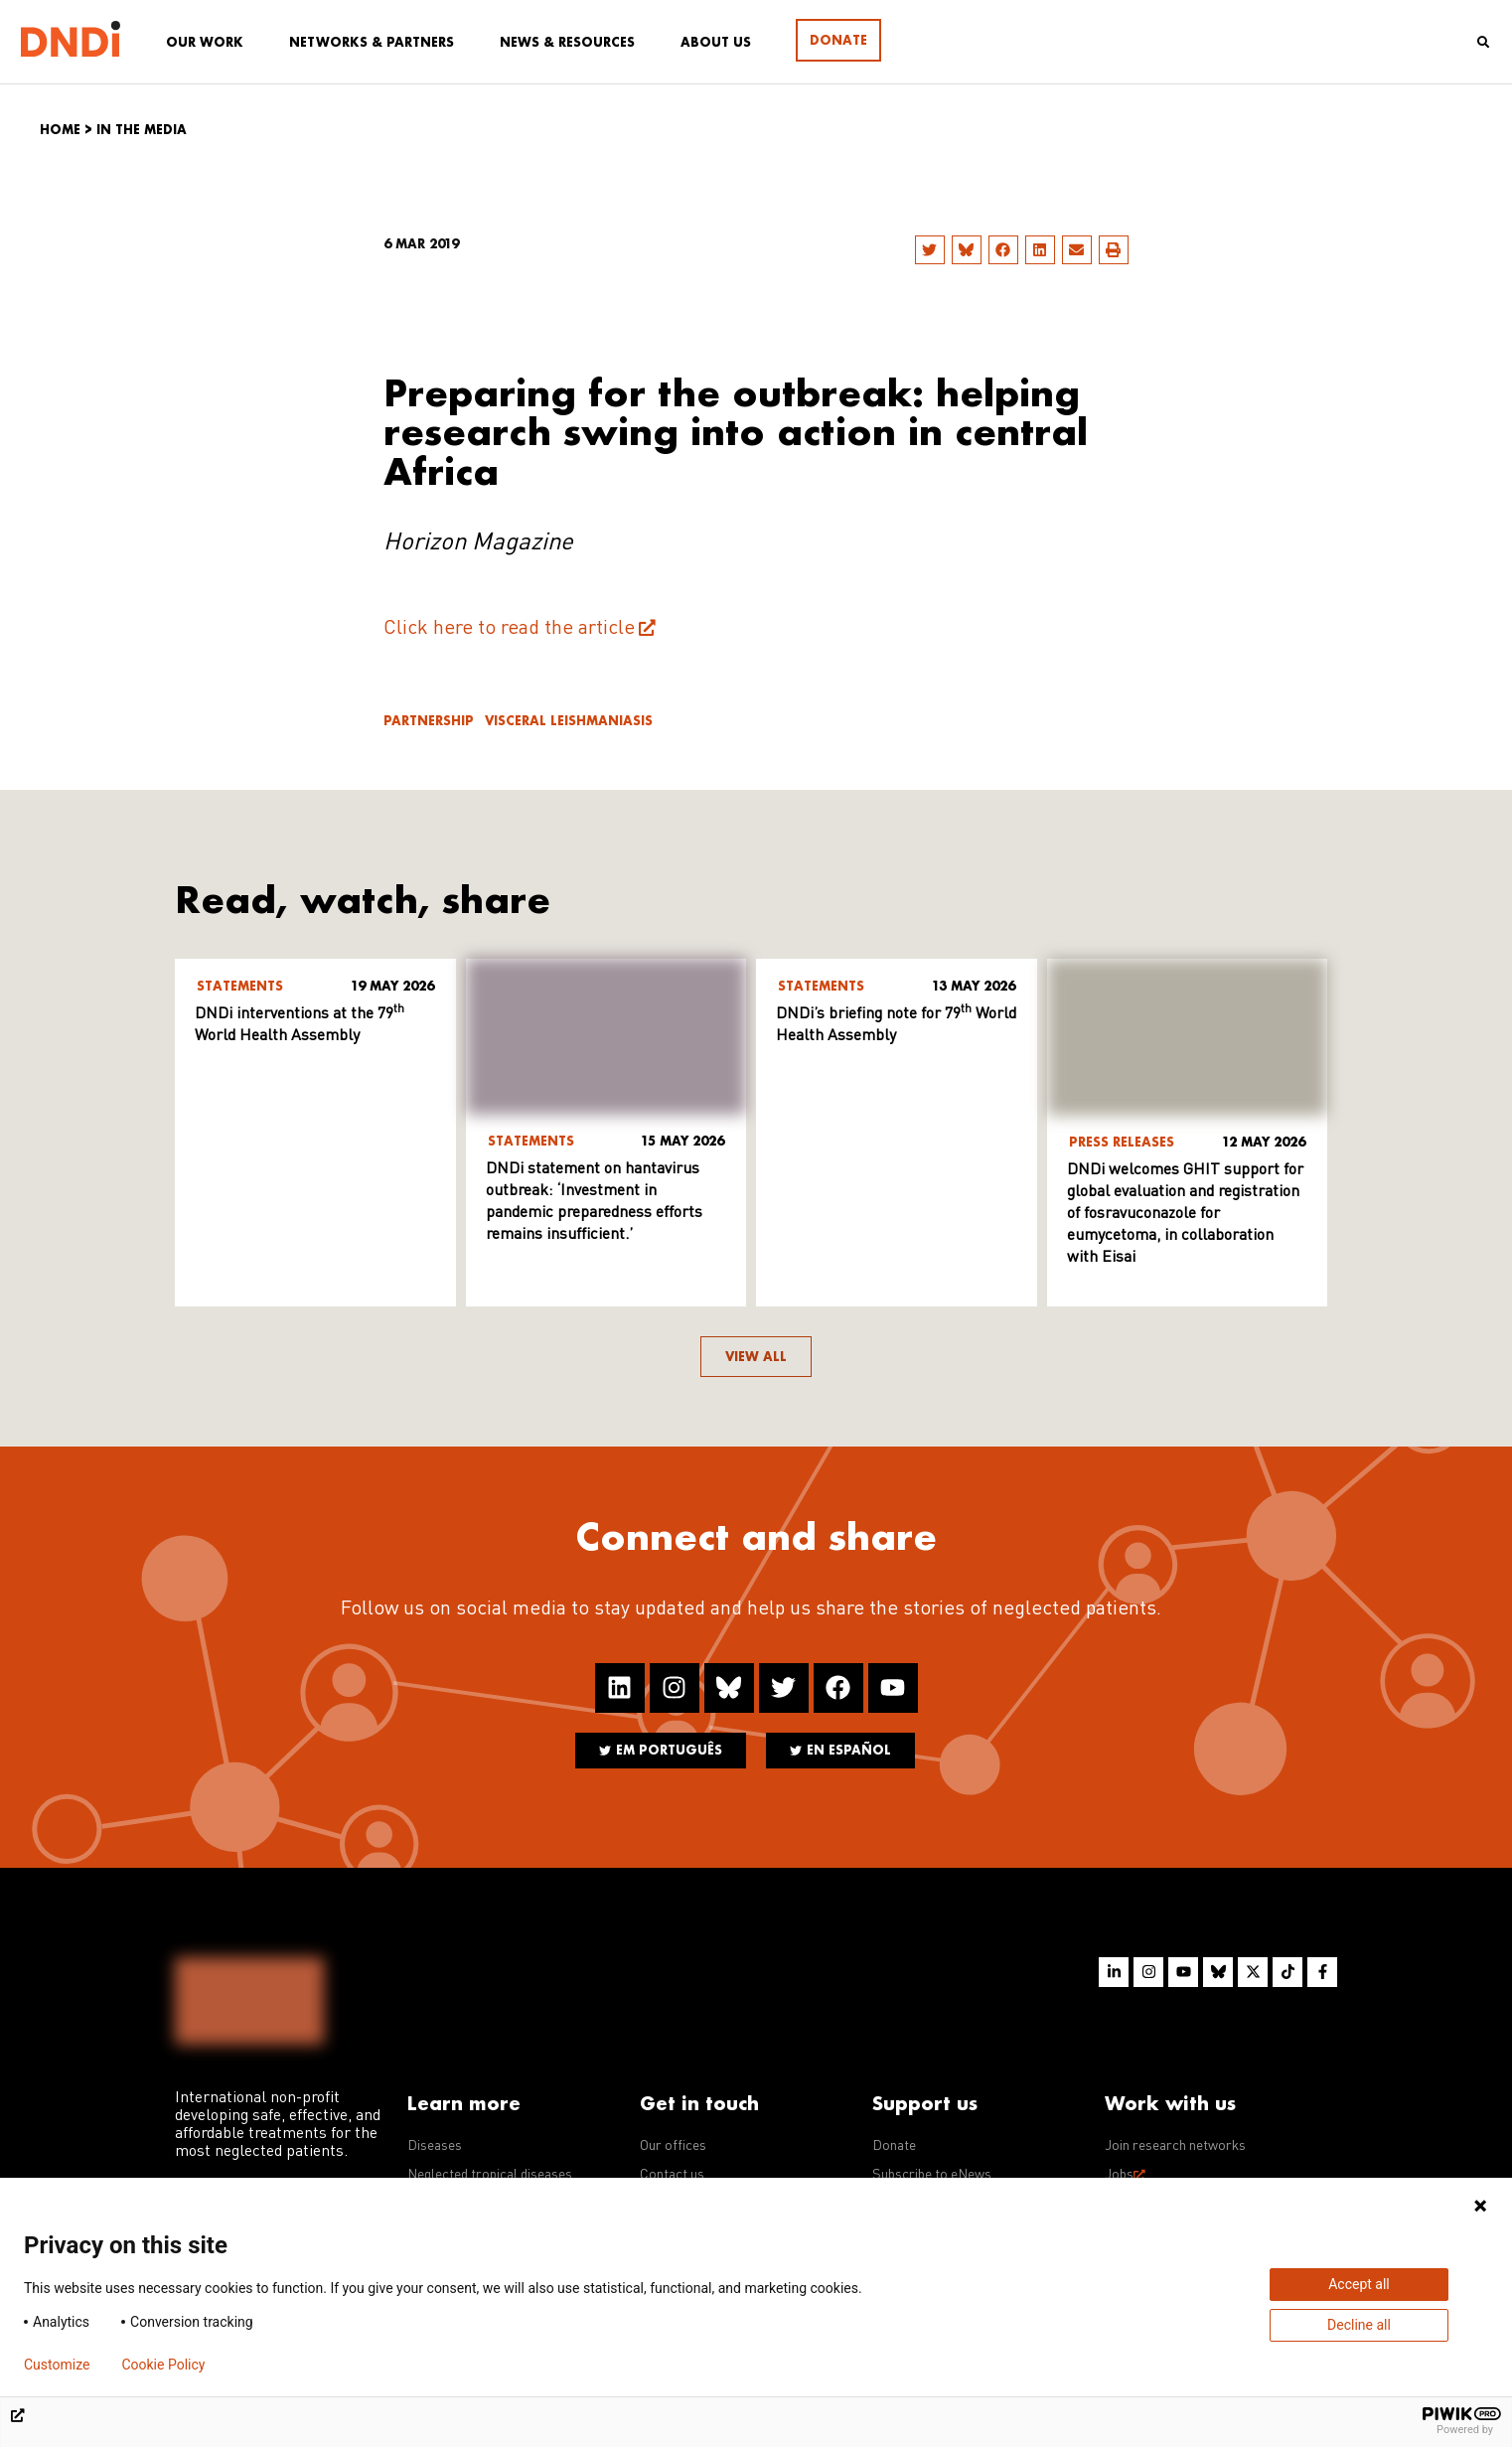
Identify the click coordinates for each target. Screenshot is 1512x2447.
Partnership (428, 720)
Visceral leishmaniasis (569, 720)
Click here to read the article (509, 629)
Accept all (1359, 2284)
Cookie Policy (163, 2364)
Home (60, 129)
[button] (930, 249)
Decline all (1359, 2325)
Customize (56, 2364)
